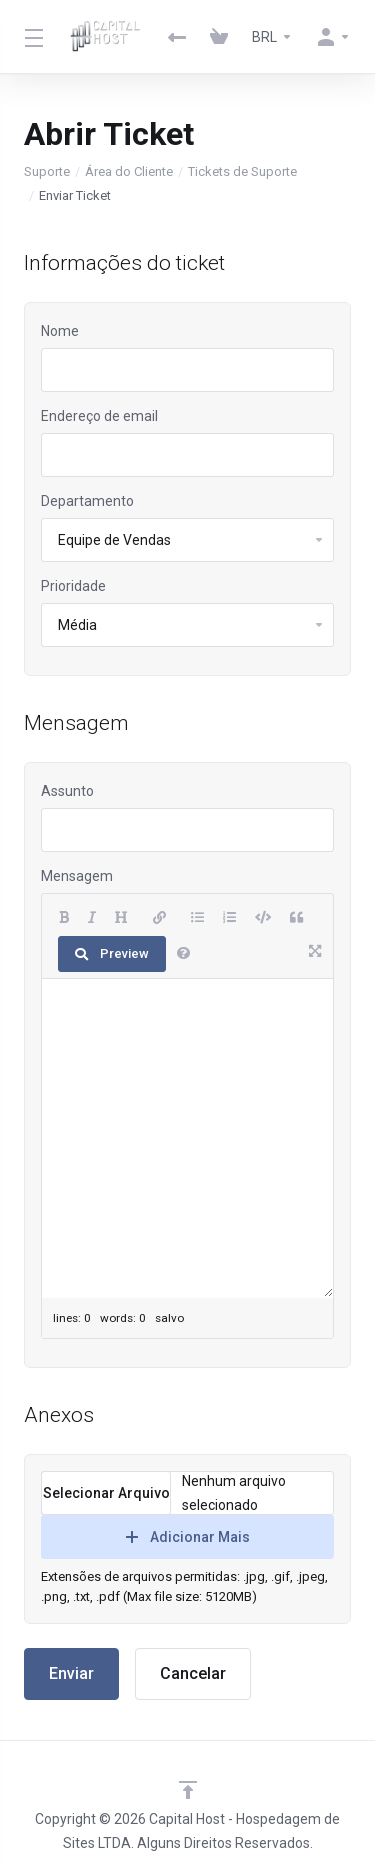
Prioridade (73, 586)
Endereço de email (99, 416)
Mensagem (77, 876)
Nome (60, 331)
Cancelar (193, 1673)
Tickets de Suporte (242, 171)
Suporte (47, 171)
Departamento (87, 501)
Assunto (67, 791)
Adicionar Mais (188, 1537)
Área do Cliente (129, 171)
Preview (112, 953)
